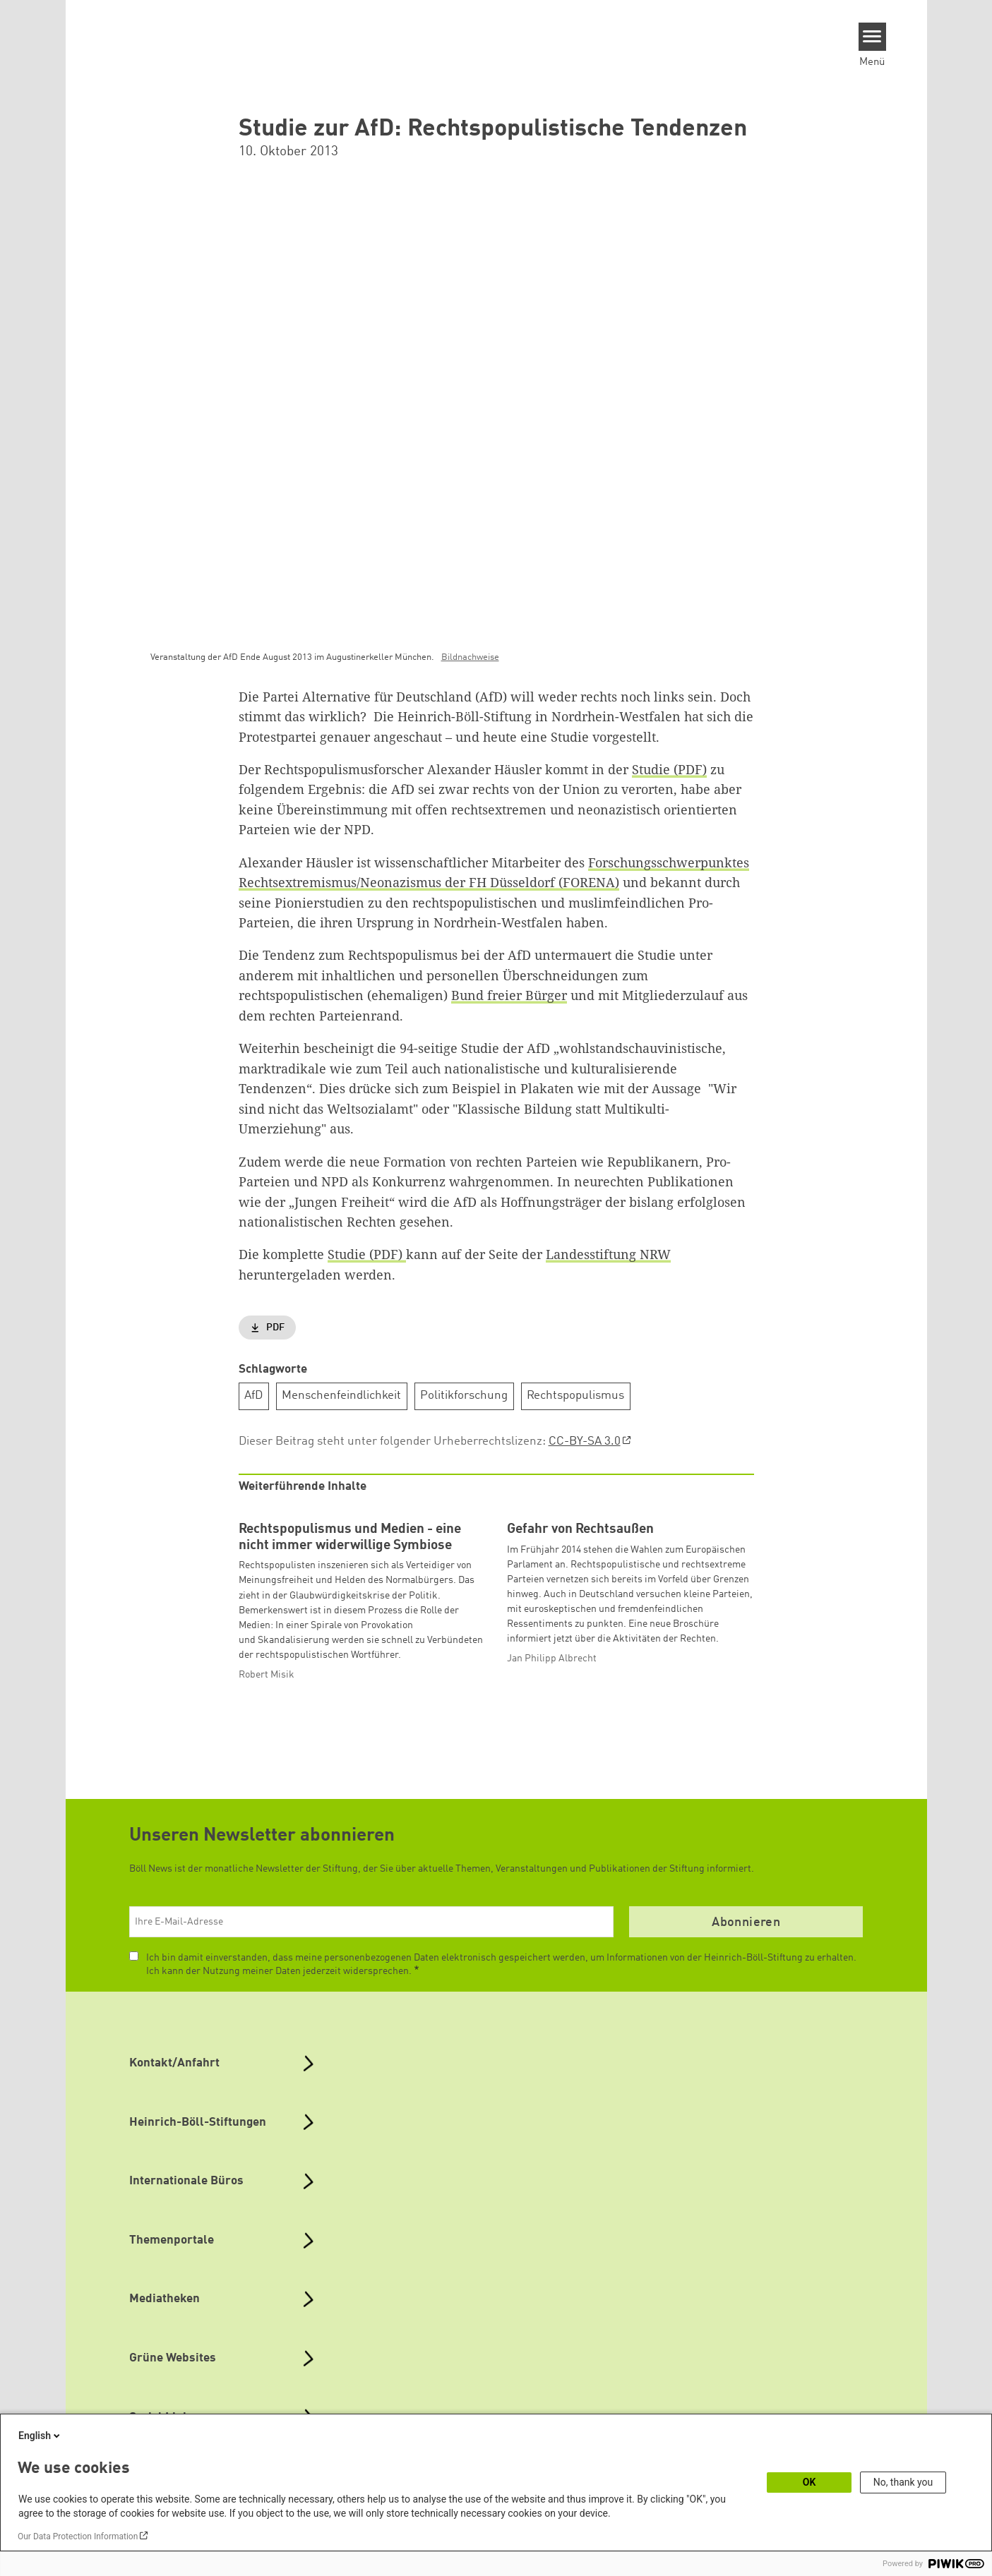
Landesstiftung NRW (608, 1254)
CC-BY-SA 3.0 (585, 1441)
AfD (253, 1396)
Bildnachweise (470, 657)
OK (809, 2482)
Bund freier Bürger (509, 995)
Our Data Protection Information (78, 2536)
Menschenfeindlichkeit (341, 1396)
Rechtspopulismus (575, 1396)
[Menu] (872, 37)
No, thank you (903, 2482)
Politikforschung (464, 1396)
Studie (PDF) (669, 768)
